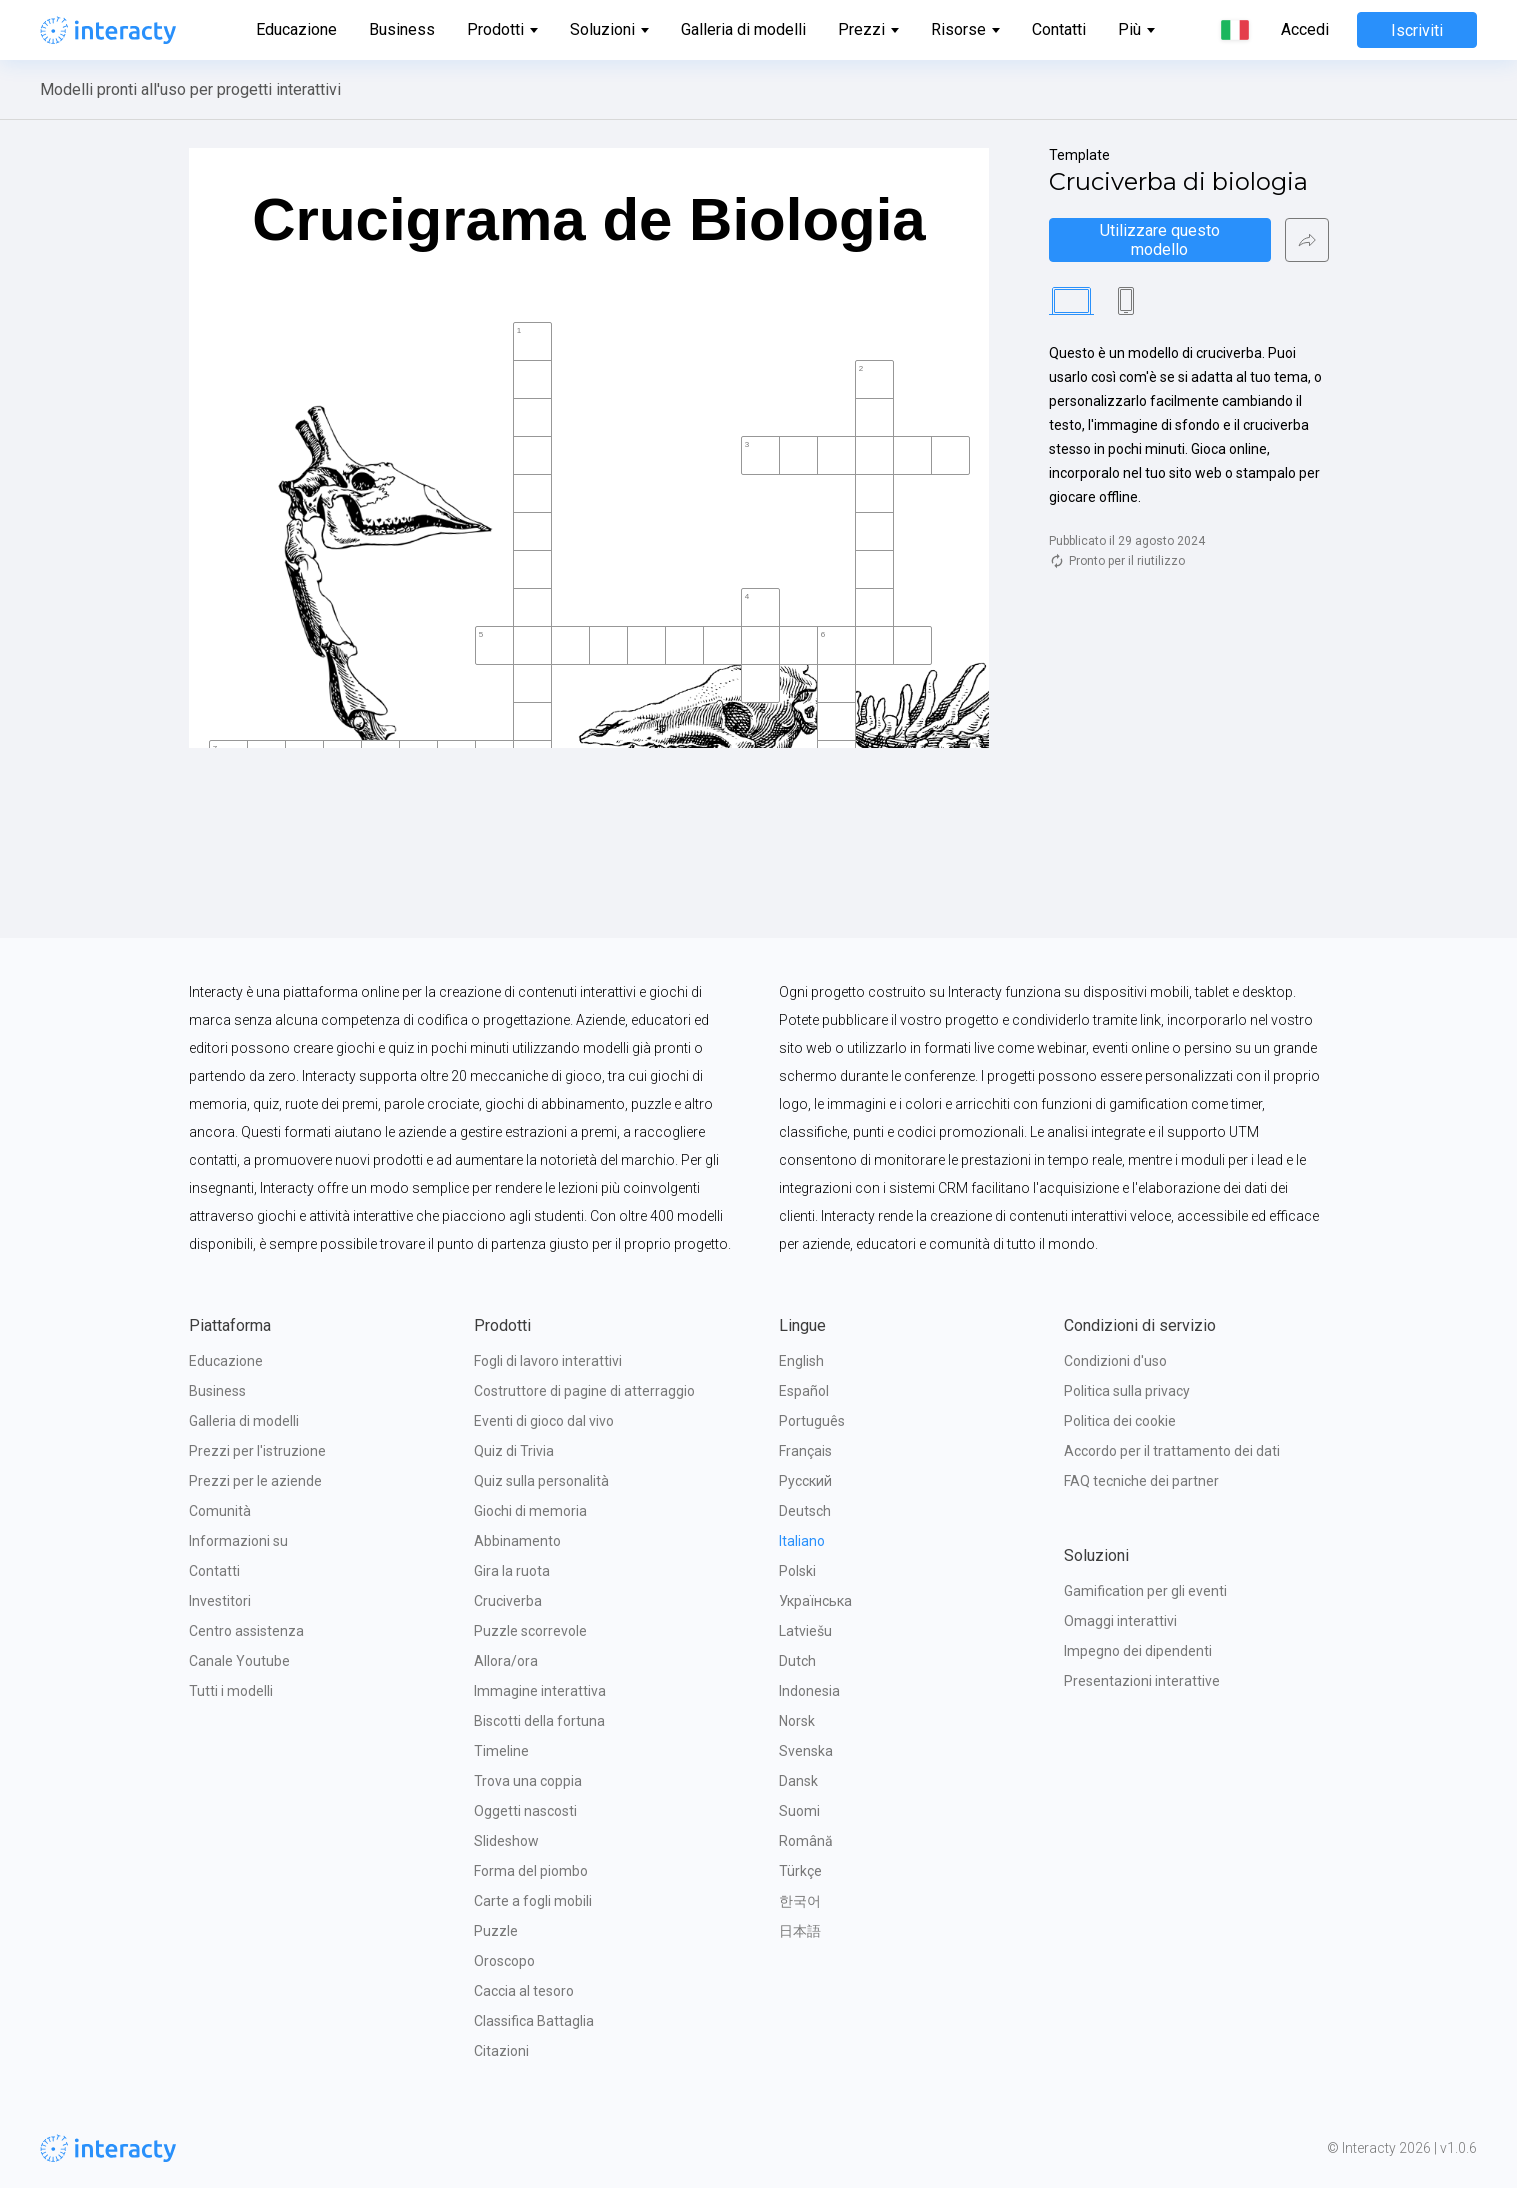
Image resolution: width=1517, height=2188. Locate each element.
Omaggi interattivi (1120, 1621)
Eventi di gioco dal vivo (544, 1421)
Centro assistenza (246, 1631)
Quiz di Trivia (514, 1451)
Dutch (797, 1661)
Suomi (799, 1811)
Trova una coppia (528, 1781)
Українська (815, 1601)
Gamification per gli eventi (1145, 1591)
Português (812, 1421)
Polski (797, 1571)
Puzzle (496, 1931)
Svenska (806, 1751)
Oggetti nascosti (525, 1811)
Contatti (1059, 29)
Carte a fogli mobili (533, 1901)
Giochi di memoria (530, 1511)
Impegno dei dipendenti (1138, 1651)
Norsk (797, 1721)
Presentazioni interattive (1142, 1681)
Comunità (220, 1511)
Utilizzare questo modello (1162, 240)
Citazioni (501, 2051)
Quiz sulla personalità (541, 1481)
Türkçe (800, 1871)
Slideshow (506, 1841)
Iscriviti (1417, 30)
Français (805, 1451)
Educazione (296, 29)
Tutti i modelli (231, 1691)
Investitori (220, 1601)
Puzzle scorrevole (530, 1631)
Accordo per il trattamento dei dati (1172, 1451)
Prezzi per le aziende (255, 1481)
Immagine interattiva (540, 1691)
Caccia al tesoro (524, 1991)
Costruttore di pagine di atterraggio (584, 1391)
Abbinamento (517, 1541)
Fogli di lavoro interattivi (548, 1361)
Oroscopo (504, 1961)
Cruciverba (508, 1601)
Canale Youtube (239, 1661)
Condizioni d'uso (1115, 1361)
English (801, 1361)
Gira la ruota (512, 1571)
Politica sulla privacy (1127, 1391)
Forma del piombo (531, 1871)
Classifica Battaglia (534, 2021)
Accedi (1305, 30)
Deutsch (805, 1511)
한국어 (800, 1901)
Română (806, 1841)
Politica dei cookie (1120, 1421)
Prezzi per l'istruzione (257, 1451)
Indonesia (809, 1691)
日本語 (800, 1931)
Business (402, 29)
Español (804, 1391)
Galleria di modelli (743, 29)
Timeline (501, 1751)
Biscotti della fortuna (539, 1721)
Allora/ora (506, 1661)
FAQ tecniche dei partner (1141, 1481)
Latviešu (805, 1631)
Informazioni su (238, 1541)
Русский (805, 1481)
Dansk (798, 1781)
